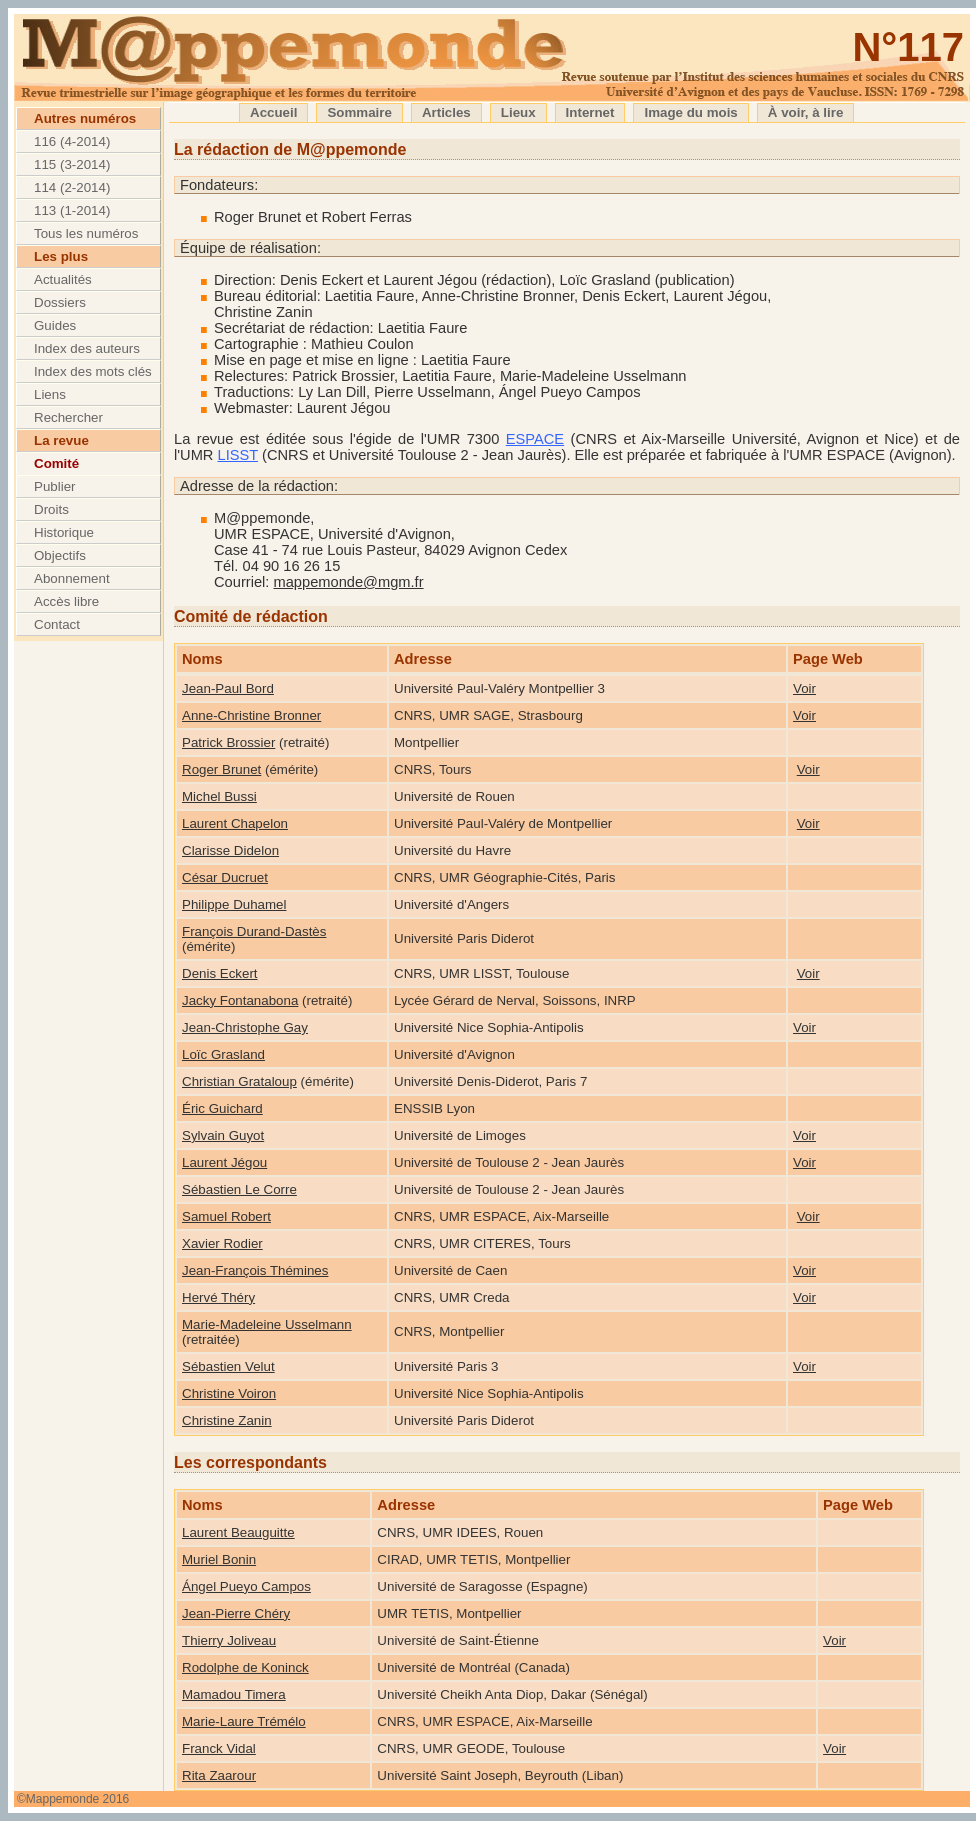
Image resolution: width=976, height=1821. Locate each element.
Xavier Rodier (222, 1243)
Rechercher (68, 417)
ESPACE (535, 439)
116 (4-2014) (72, 141)
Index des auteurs (87, 348)
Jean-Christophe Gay (245, 1027)
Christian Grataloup (239, 1081)
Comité (56, 463)
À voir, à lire (806, 112)
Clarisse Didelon (230, 850)
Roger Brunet (221, 769)
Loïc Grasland (223, 1054)
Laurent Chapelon (235, 823)
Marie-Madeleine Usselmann (267, 1324)
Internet (590, 112)
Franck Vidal (219, 1748)
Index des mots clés (93, 371)
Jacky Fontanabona (240, 1000)
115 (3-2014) (72, 164)
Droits (51, 509)
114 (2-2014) (72, 187)
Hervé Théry (218, 1297)
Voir (804, 688)
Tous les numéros (86, 233)
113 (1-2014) (72, 210)
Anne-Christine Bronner (251, 715)
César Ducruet (225, 877)
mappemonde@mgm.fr (348, 582)
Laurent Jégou (224, 1162)
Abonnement (72, 578)
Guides (55, 325)
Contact (57, 624)
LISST (238, 455)
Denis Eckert (220, 973)
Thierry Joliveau (229, 1640)
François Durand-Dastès (254, 931)
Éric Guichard (222, 1108)
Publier (55, 486)
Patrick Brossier (228, 742)
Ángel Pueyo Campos (246, 1586)
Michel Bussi (219, 796)
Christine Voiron (229, 1393)
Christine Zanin (227, 1420)
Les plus (61, 256)
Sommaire (359, 112)
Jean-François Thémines (255, 1270)
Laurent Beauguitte (238, 1532)
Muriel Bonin (219, 1559)
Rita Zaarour (219, 1775)
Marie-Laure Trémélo (244, 1721)
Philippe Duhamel (234, 904)
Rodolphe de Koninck (245, 1667)
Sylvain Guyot (223, 1135)
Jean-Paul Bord (228, 688)
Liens (50, 394)
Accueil (273, 112)
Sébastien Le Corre (239, 1189)
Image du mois (690, 112)
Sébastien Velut (228, 1366)
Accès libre (66, 601)
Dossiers (60, 302)
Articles (446, 112)
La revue (61, 440)
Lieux (518, 112)
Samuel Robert (226, 1216)
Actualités (63, 279)
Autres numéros (85, 118)
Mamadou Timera (234, 1694)
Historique (64, 532)
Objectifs (60, 555)
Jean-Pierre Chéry (236, 1613)
